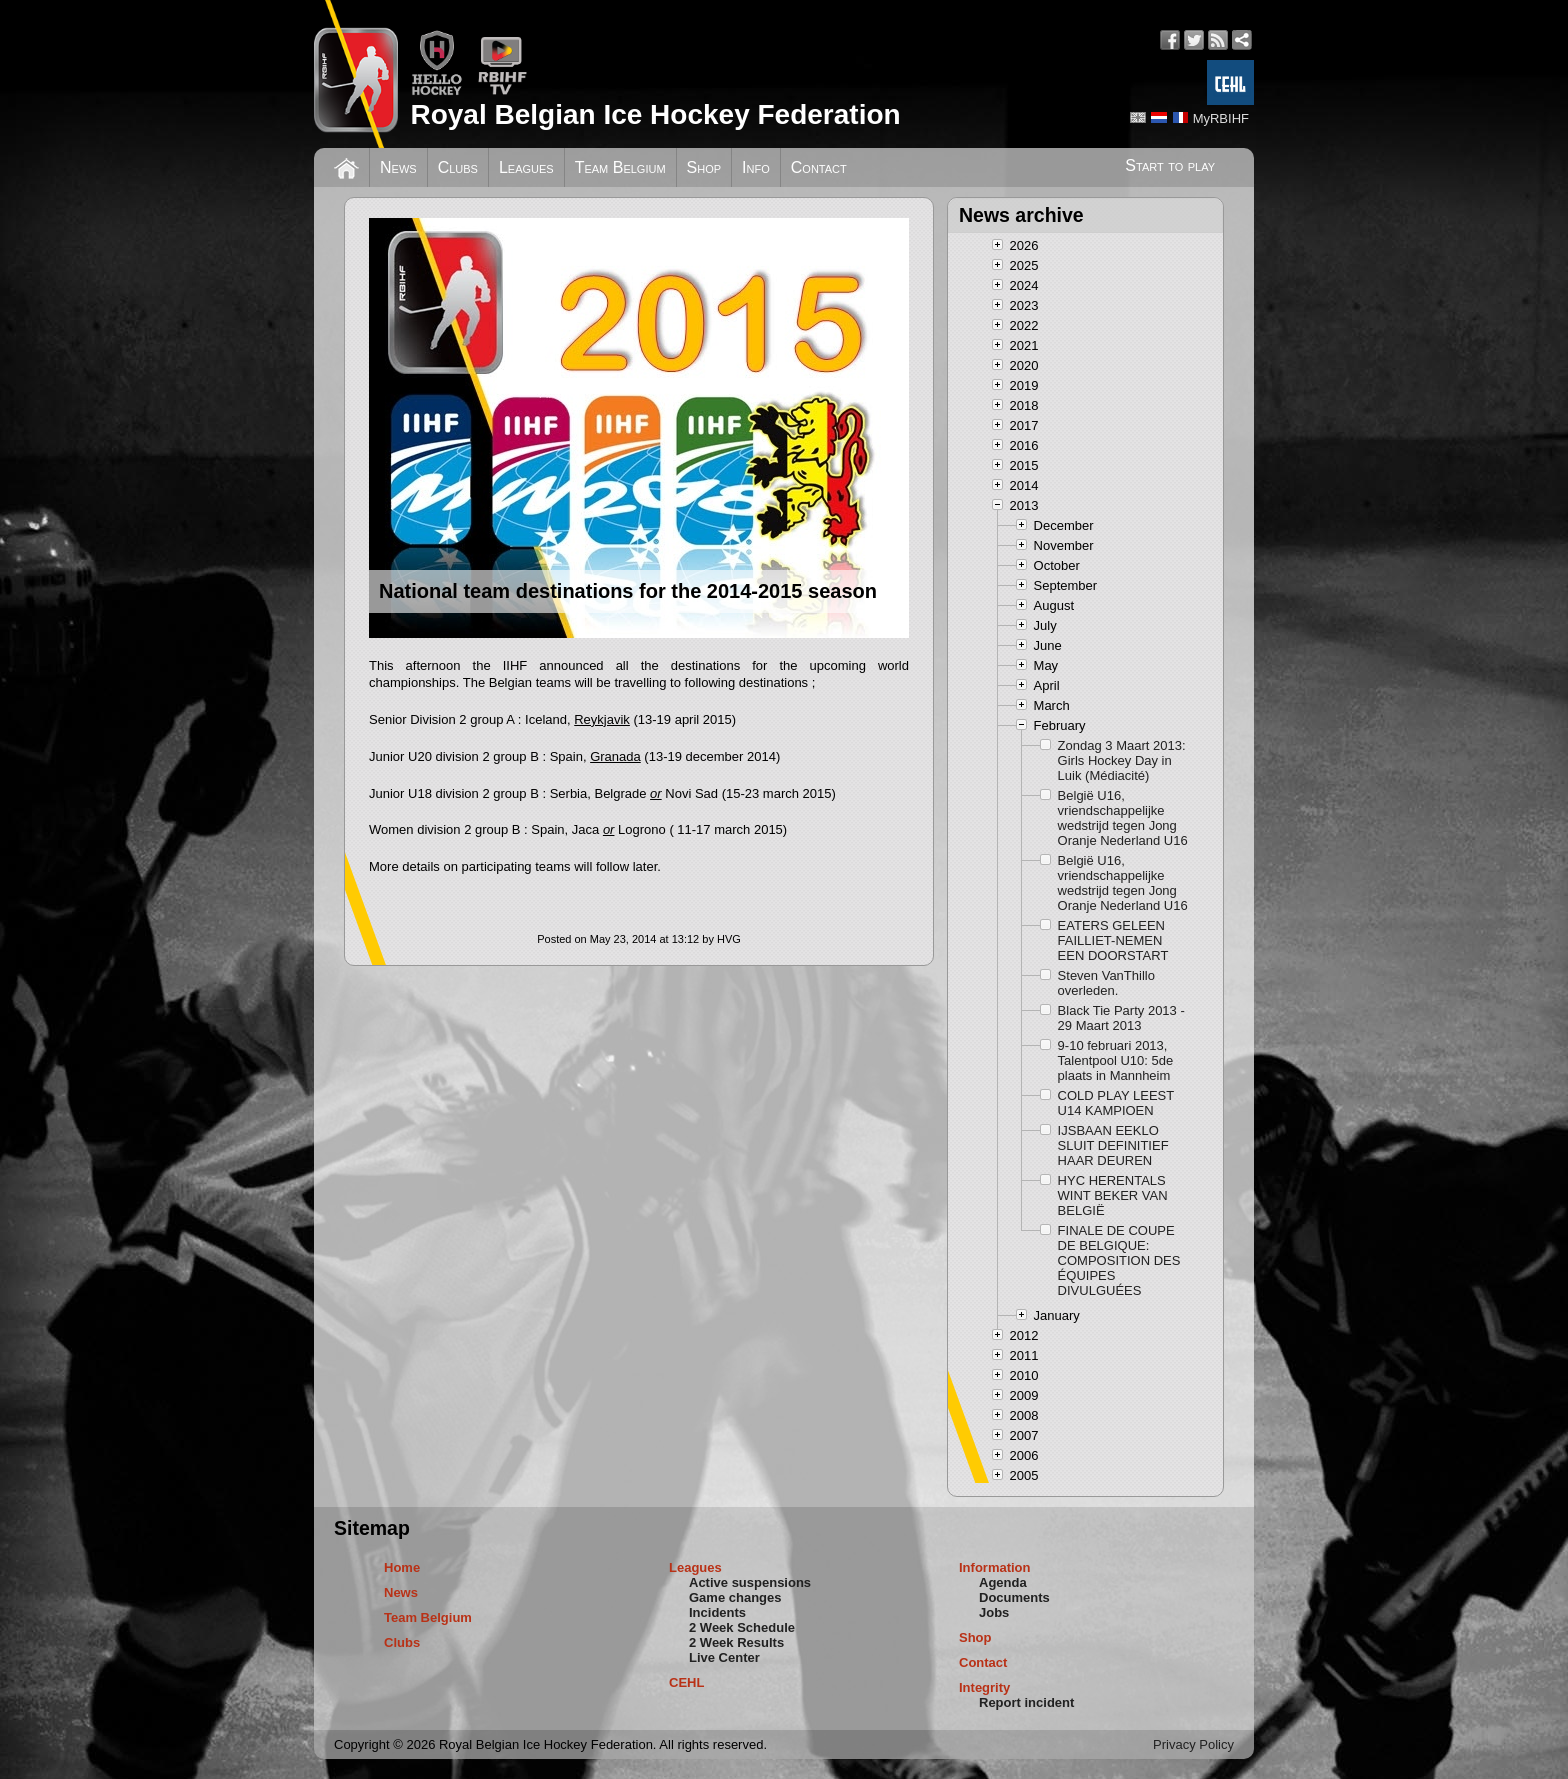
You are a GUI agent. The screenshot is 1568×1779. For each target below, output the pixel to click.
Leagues (526, 167)
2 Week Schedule (742, 1627)
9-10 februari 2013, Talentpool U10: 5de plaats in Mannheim (1116, 1060)
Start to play (1170, 165)
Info (756, 167)
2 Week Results (736, 1642)
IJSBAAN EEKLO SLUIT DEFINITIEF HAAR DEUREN (1113, 1145)
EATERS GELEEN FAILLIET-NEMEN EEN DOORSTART (1113, 940)
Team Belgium (620, 167)
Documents (1014, 1597)
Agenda (1003, 1582)
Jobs (994, 1612)
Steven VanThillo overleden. (1106, 983)
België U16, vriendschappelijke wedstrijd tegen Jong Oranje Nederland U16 (1123, 818)
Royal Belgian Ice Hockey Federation (655, 114)
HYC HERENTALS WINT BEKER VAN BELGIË (1113, 1195)
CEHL (686, 1682)
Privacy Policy (1193, 1744)
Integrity (984, 1687)
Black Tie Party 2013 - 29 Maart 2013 (1121, 1018)
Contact (819, 167)
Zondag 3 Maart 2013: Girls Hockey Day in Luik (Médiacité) (1122, 760)
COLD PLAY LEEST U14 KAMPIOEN (1116, 1103)
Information (995, 1567)
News (398, 167)
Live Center (724, 1657)
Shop (704, 167)
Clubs (458, 167)
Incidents (717, 1612)
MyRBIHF (1221, 118)
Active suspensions (750, 1582)
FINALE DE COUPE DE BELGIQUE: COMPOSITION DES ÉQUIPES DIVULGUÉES (1119, 1260)
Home (402, 1567)
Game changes (735, 1597)
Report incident (1026, 1702)
